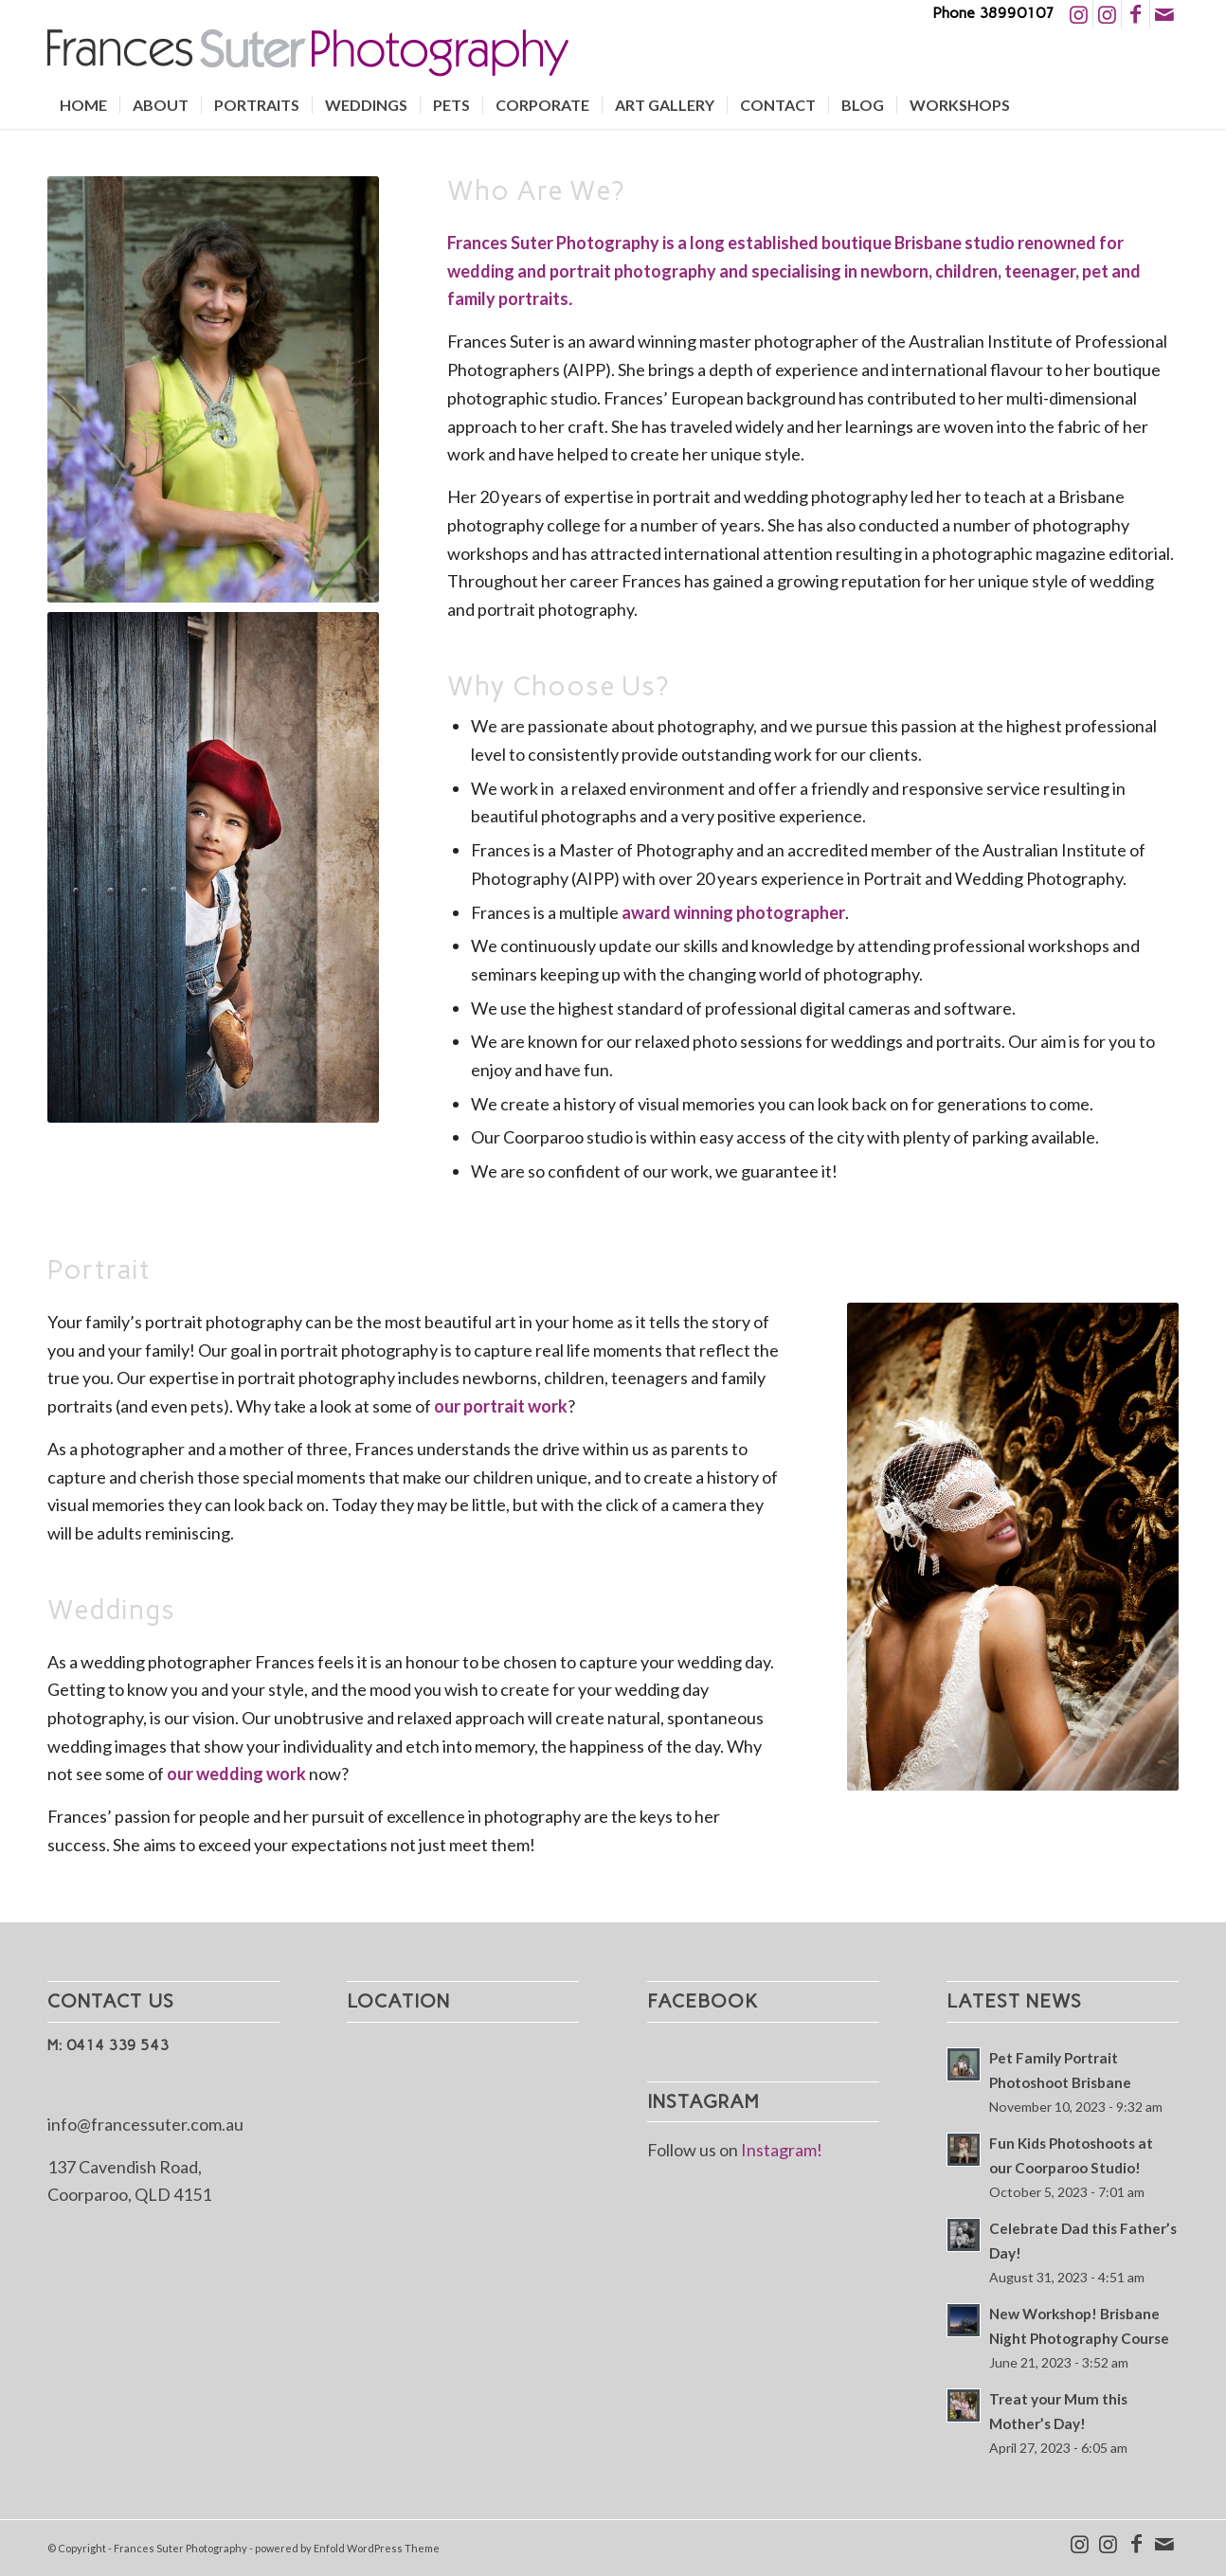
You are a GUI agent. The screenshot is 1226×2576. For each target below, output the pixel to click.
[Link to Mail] (1164, 14)
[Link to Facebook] (1135, 14)
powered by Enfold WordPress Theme (347, 2548)
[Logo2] (307, 54)
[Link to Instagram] (1078, 14)
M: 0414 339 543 (108, 2045)
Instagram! (781, 2149)
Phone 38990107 (993, 13)
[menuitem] (83, 105)
